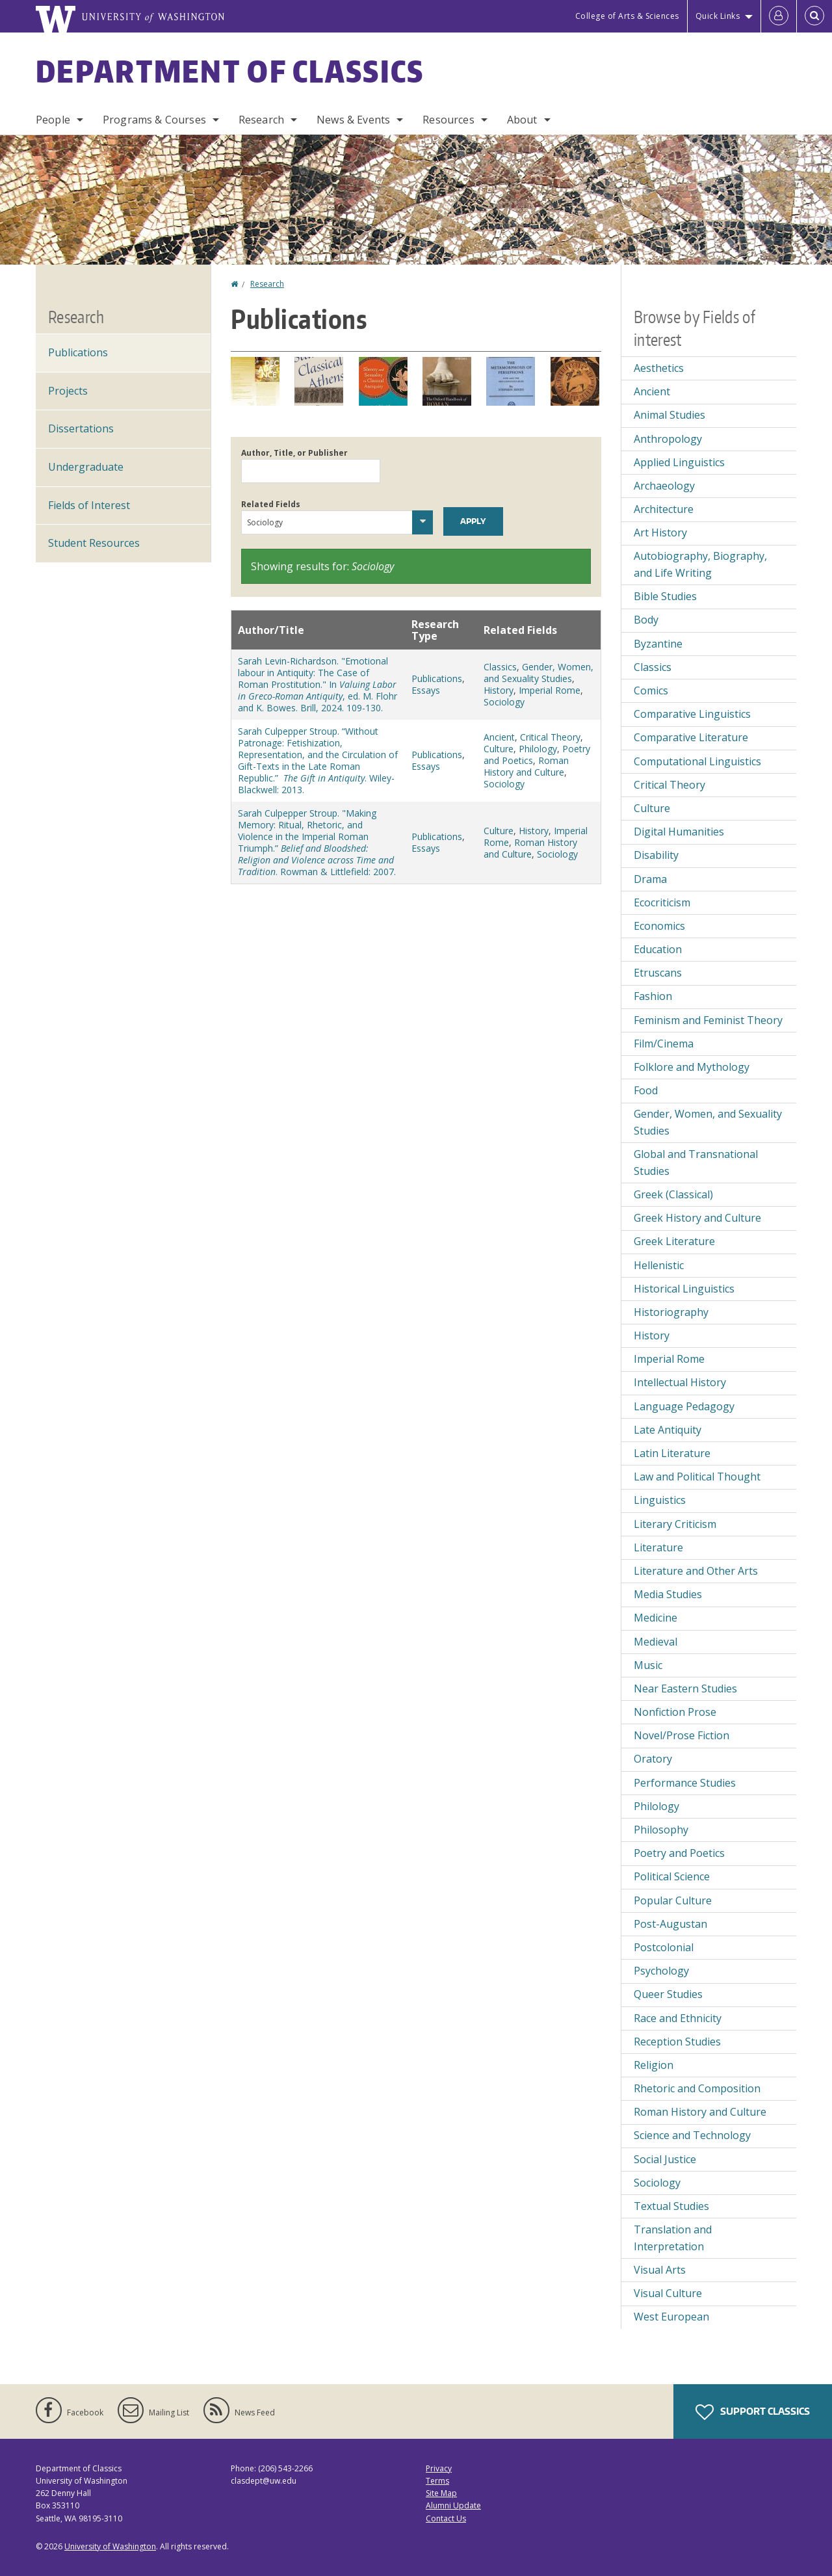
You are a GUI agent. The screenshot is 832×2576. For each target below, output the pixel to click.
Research (261, 119)
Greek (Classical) (673, 1194)
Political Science (672, 1876)
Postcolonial (664, 1947)
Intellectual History (680, 1382)
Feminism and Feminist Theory (708, 1020)
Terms (437, 2480)
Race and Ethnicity (678, 2018)
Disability (656, 855)
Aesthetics (659, 368)
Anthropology (668, 439)
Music (648, 1665)
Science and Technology (692, 2135)
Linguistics (660, 1500)
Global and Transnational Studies (696, 1162)
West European (671, 2316)
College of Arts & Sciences (627, 15)
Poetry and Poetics (679, 1853)
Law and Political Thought (697, 1476)
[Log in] (778, 16)
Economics (659, 926)
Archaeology (664, 486)
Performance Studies (685, 1783)
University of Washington (110, 2546)
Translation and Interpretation (673, 2238)
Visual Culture (668, 2293)
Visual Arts (660, 2270)
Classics (500, 667)
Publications (436, 678)
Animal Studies (669, 415)
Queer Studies (668, 1994)
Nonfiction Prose (675, 1712)
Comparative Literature (691, 737)
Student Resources (94, 543)
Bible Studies (665, 596)
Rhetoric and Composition (697, 2088)
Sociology (504, 702)
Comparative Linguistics (692, 714)
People (53, 119)
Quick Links (718, 15)
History (499, 690)
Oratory (653, 1759)
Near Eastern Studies (685, 1688)
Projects (68, 391)
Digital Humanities (679, 831)
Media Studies (668, 1594)
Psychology (661, 1971)
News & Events (353, 119)
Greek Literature (674, 1241)
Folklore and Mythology (691, 1067)
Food (646, 1090)
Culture (499, 749)
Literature (658, 1547)
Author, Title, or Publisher (294, 452)
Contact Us (446, 2518)
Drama (650, 879)
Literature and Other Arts (696, 1571)
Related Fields (270, 504)
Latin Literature (672, 1453)
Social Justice (665, 2159)
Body (646, 619)
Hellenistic (659, 1265)
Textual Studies (671, 2206)
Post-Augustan (670, 1924)
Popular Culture (673, 1900)
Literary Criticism (675, 1524)
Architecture (664, 509)
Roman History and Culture (526, 766)
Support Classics (753, 2412)
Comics (651, 690)
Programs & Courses (154, 119)
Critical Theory (550, 737)
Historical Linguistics (684, 1288)
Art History (660, 532)
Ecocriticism (662, 902)
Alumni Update (453, 2505)
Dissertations (81, 428)
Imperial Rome (549, 690)
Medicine (655, 1617)
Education (658, 949)
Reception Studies (677, 2041)
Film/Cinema (664, 1043)
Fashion (653, 996)
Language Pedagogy (684, 1406)
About (522, 119)
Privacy (439, 2468)
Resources (448, 119)
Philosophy (661, 1829)
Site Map (441, 2493)
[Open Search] (814, 16)
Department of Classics (230, 71)
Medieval (655, 1642)
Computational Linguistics (697, 761)
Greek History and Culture (697, 1218)
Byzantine (658, 644)
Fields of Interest (89, 505)
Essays (425, 690)
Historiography (671, 1312)
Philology (538, 749)
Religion (653, 2065)
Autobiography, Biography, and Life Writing (700, 564)
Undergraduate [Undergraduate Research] (86, 467)
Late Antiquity (667, 1430)
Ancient (499, 737)
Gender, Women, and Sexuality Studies (538, 673)
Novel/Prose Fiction (681, 1735)
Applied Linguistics (679, 462)
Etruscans (658, 973)
